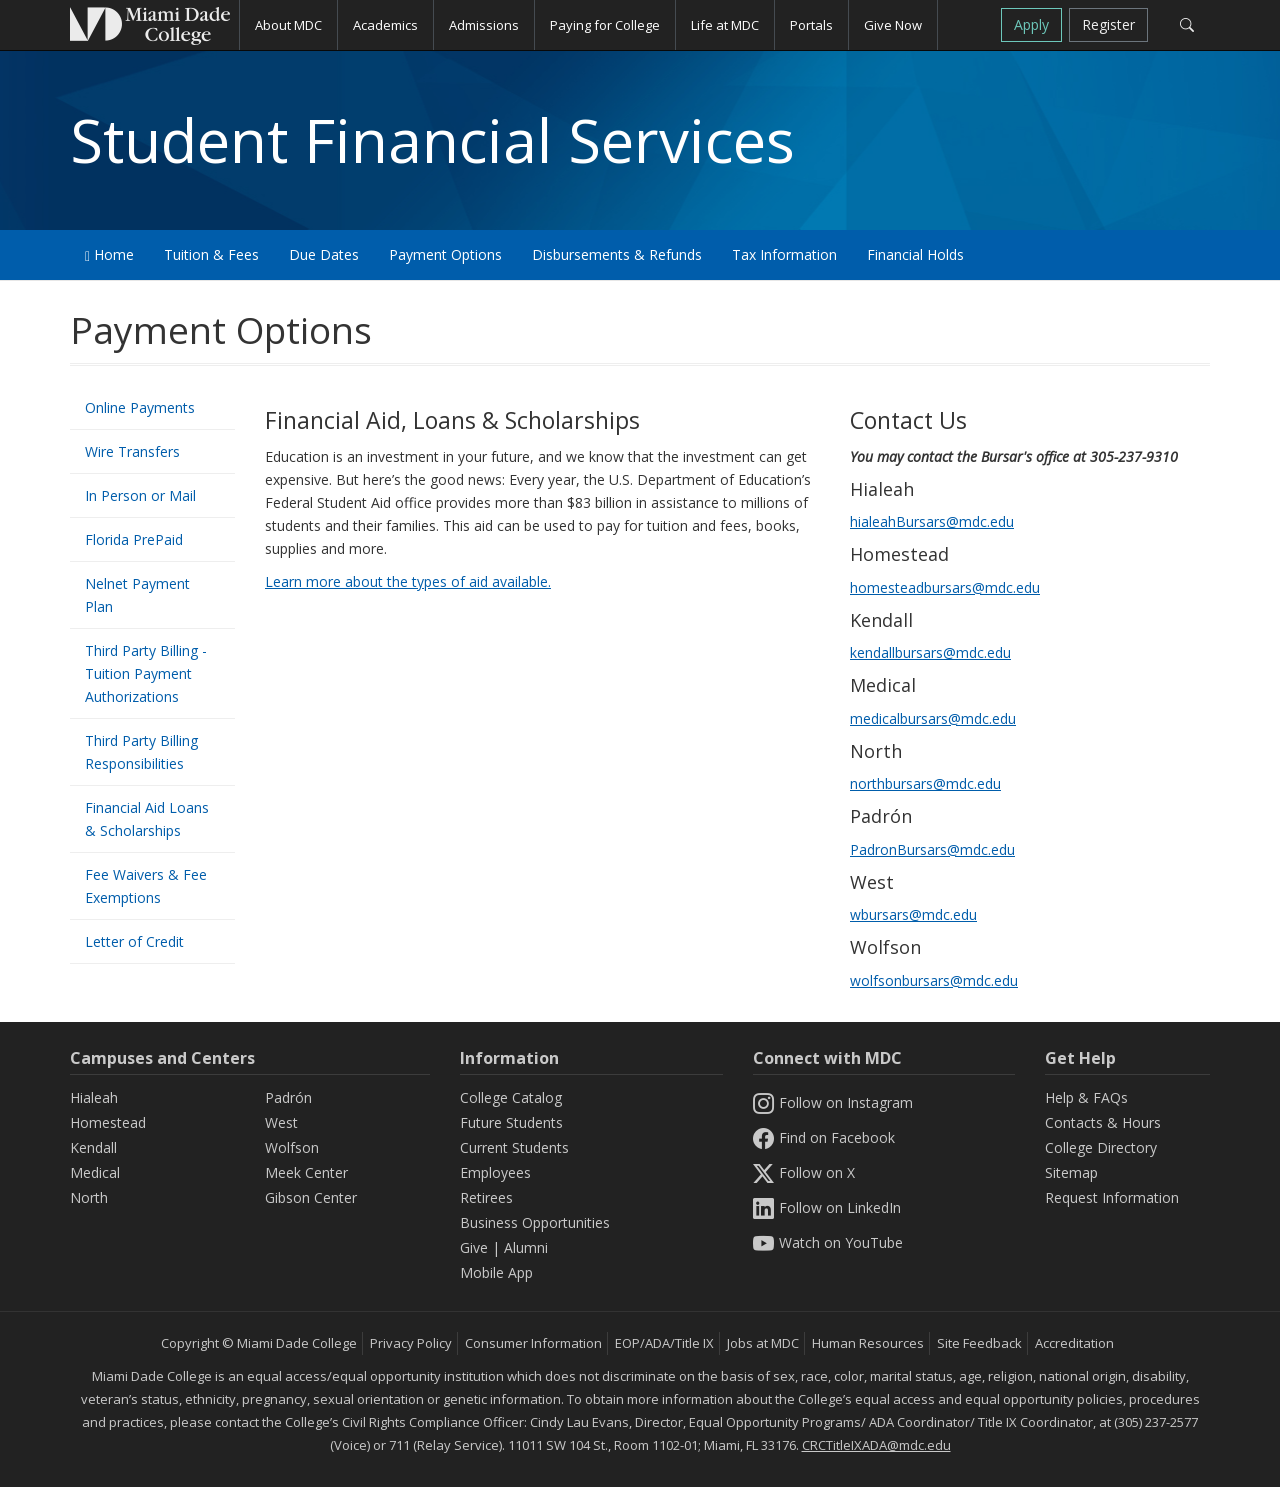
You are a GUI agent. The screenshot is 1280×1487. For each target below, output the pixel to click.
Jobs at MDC (763, 1343)
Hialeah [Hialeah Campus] (94, 1097)
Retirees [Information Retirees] (486, 1197)
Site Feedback (979, 1343)
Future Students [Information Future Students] (511, 1122)
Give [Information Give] (474, 1247)
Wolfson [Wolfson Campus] (292, 1147)
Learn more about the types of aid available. (408, 581)
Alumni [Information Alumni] (526, 1247)
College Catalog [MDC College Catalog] (511, 1097)
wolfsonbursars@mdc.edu (934, 980)
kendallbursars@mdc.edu (930, 652)
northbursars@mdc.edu (925, 783)
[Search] (1186, 25)
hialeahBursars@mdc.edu (932, 521)
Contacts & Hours (1103, 1122)
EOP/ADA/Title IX (664, 1343)
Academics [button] (385, 25)
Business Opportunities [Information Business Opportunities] (535, 1222)
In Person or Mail (140, 495)
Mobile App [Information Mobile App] (496, 1272)
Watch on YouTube (828, 1242)
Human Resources (868, 1343)
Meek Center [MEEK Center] (306, 1172)
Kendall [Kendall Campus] (93, 1147)
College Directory (1101, 1147)
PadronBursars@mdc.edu (932, 849)
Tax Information (784, 254)
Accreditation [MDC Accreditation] (1074, 1343)
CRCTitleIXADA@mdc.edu (876, 1445)
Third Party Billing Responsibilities (141, 752)
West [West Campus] (281, 1122)
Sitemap (1071, 1172)
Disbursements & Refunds (617, 254)
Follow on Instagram (833, 1102)
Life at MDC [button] (725, 25)
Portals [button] (811, 25)
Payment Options (445, 254)
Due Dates (324, 254)
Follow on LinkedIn (827, 1207)
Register (1108, 24)
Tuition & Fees (211, 254)
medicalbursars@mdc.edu (933, 718)
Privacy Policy (411, 1343)
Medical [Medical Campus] (95, 1172)
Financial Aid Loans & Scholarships (147, 819)
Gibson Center (311, 1197)
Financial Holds (915, 254)
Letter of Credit (134, 941)
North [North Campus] (89, 1197)
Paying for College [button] (605, 25)
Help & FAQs (1086, 1097)
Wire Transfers (132, 451)
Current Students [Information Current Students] (514, 1147)
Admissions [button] (484, 25)
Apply (1031, 24)
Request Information (1112, 1197)
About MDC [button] (288, 25)
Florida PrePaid (134, 539)
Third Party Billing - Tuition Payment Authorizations (146, 673)
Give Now (893, 25)
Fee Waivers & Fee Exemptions (146, 886)
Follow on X (804, 1172)
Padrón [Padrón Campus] (288, 1097)
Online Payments (140, 407)
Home (109, 254)
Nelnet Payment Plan (137, 595)
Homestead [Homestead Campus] (108, 1122)
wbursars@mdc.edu (913, 914)
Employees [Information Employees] (495, 1172)
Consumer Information (533, 1343)
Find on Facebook (824, 1137)
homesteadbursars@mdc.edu (945, 587)
